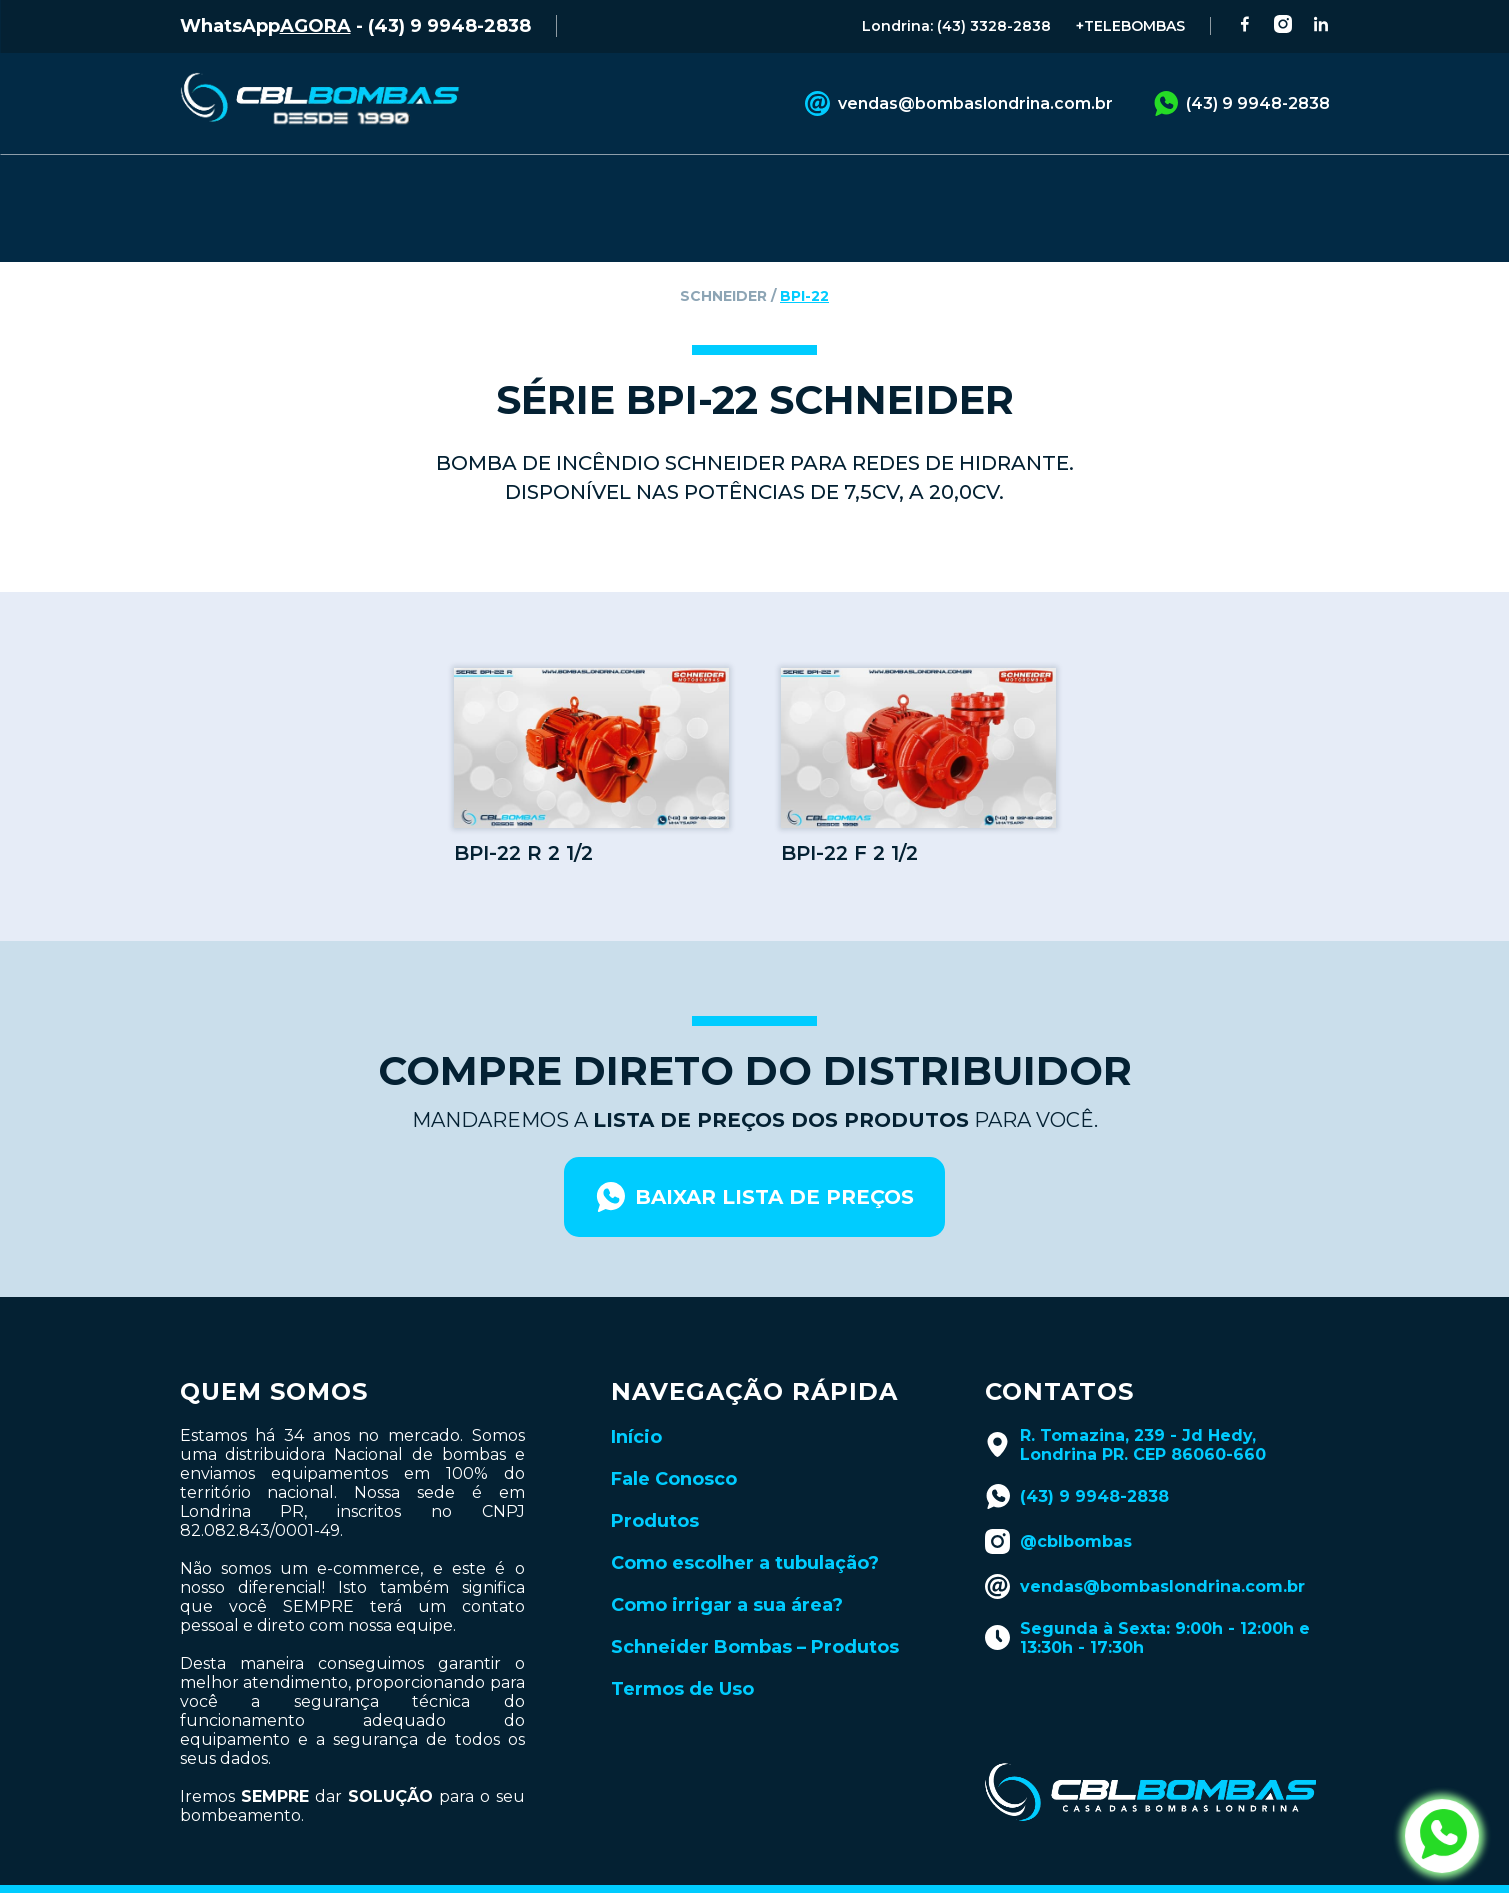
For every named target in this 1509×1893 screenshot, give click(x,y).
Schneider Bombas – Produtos (755, 1606)
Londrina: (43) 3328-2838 (956, 26)
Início (636, 1396)
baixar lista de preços (754, 1156)
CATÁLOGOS (701, 183)
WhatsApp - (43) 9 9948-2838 (355, 26)
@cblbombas (1058, 1500)
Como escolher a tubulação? (745, 1522)
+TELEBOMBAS (1130, 26)
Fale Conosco (674, 1438)
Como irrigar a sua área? (727, 1564)
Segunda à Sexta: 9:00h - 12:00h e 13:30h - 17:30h (1147, 1597)
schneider (723, 255)
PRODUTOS (338, 183)
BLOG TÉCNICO (882, 183)
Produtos (655, 1480)
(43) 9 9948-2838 (1241, 103)
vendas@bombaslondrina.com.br (959, 103)
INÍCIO (207, 183)
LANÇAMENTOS (1077, 183)
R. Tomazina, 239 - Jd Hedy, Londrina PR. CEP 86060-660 (1125, 1404)
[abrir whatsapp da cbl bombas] (1442, 1836)
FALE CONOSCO (518, 183)
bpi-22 (804, 255)
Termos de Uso (682, 1648)
